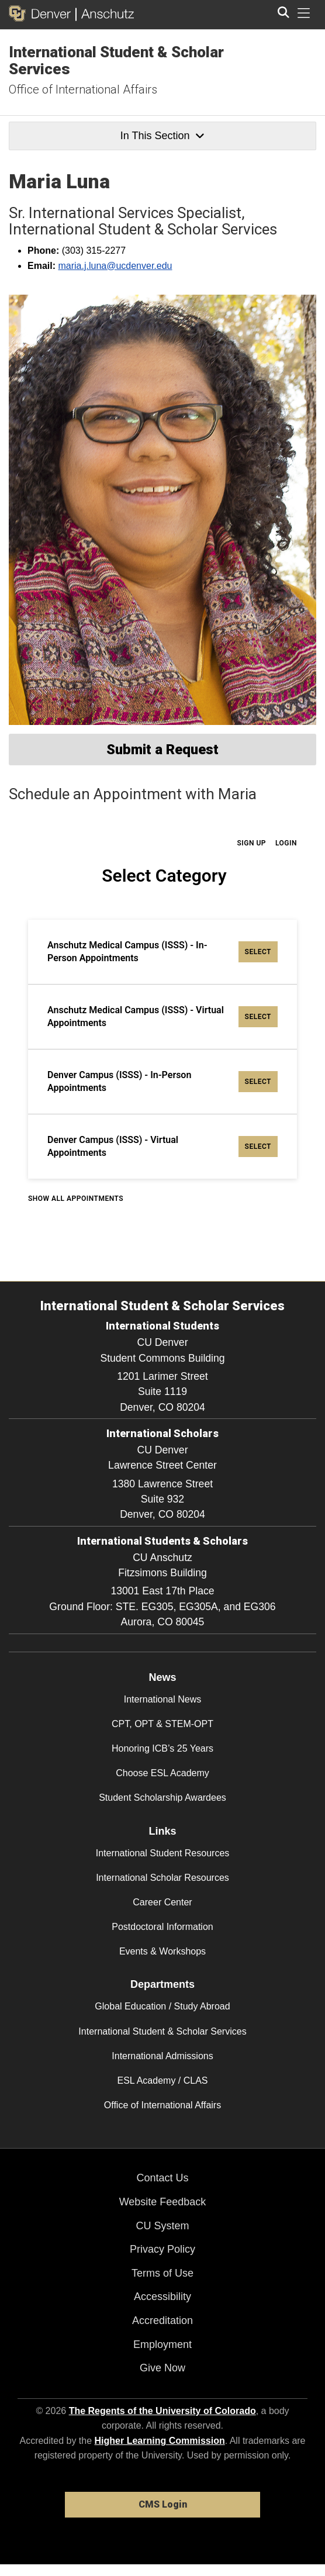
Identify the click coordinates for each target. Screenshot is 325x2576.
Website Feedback (162, 2202)
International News (163, 1699)
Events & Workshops (162, 1951)
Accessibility (162, 2296)
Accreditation (162, 2320)
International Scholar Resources (162, 1878)
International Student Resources (163, 1853)
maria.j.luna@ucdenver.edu (115, 266)
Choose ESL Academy (162, 1773)
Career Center (162, 1902)
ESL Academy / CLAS (162, 2080)
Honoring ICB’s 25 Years (162, 1748)
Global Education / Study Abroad (162, 2006)
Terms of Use (162, 2273)
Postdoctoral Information (162, 1927)
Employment (162, 2344)
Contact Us (162, 2178)
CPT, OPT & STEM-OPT (162, 1724)
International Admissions (162, 2056)
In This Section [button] (162, 135)
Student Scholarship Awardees (162, 1797)
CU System (162, 2226)
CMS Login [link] (163, 2504)
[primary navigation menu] (304, 13)
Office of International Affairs (83, 89)
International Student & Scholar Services (116, 60)
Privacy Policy (162, 2249)
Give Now (162, 2368)
